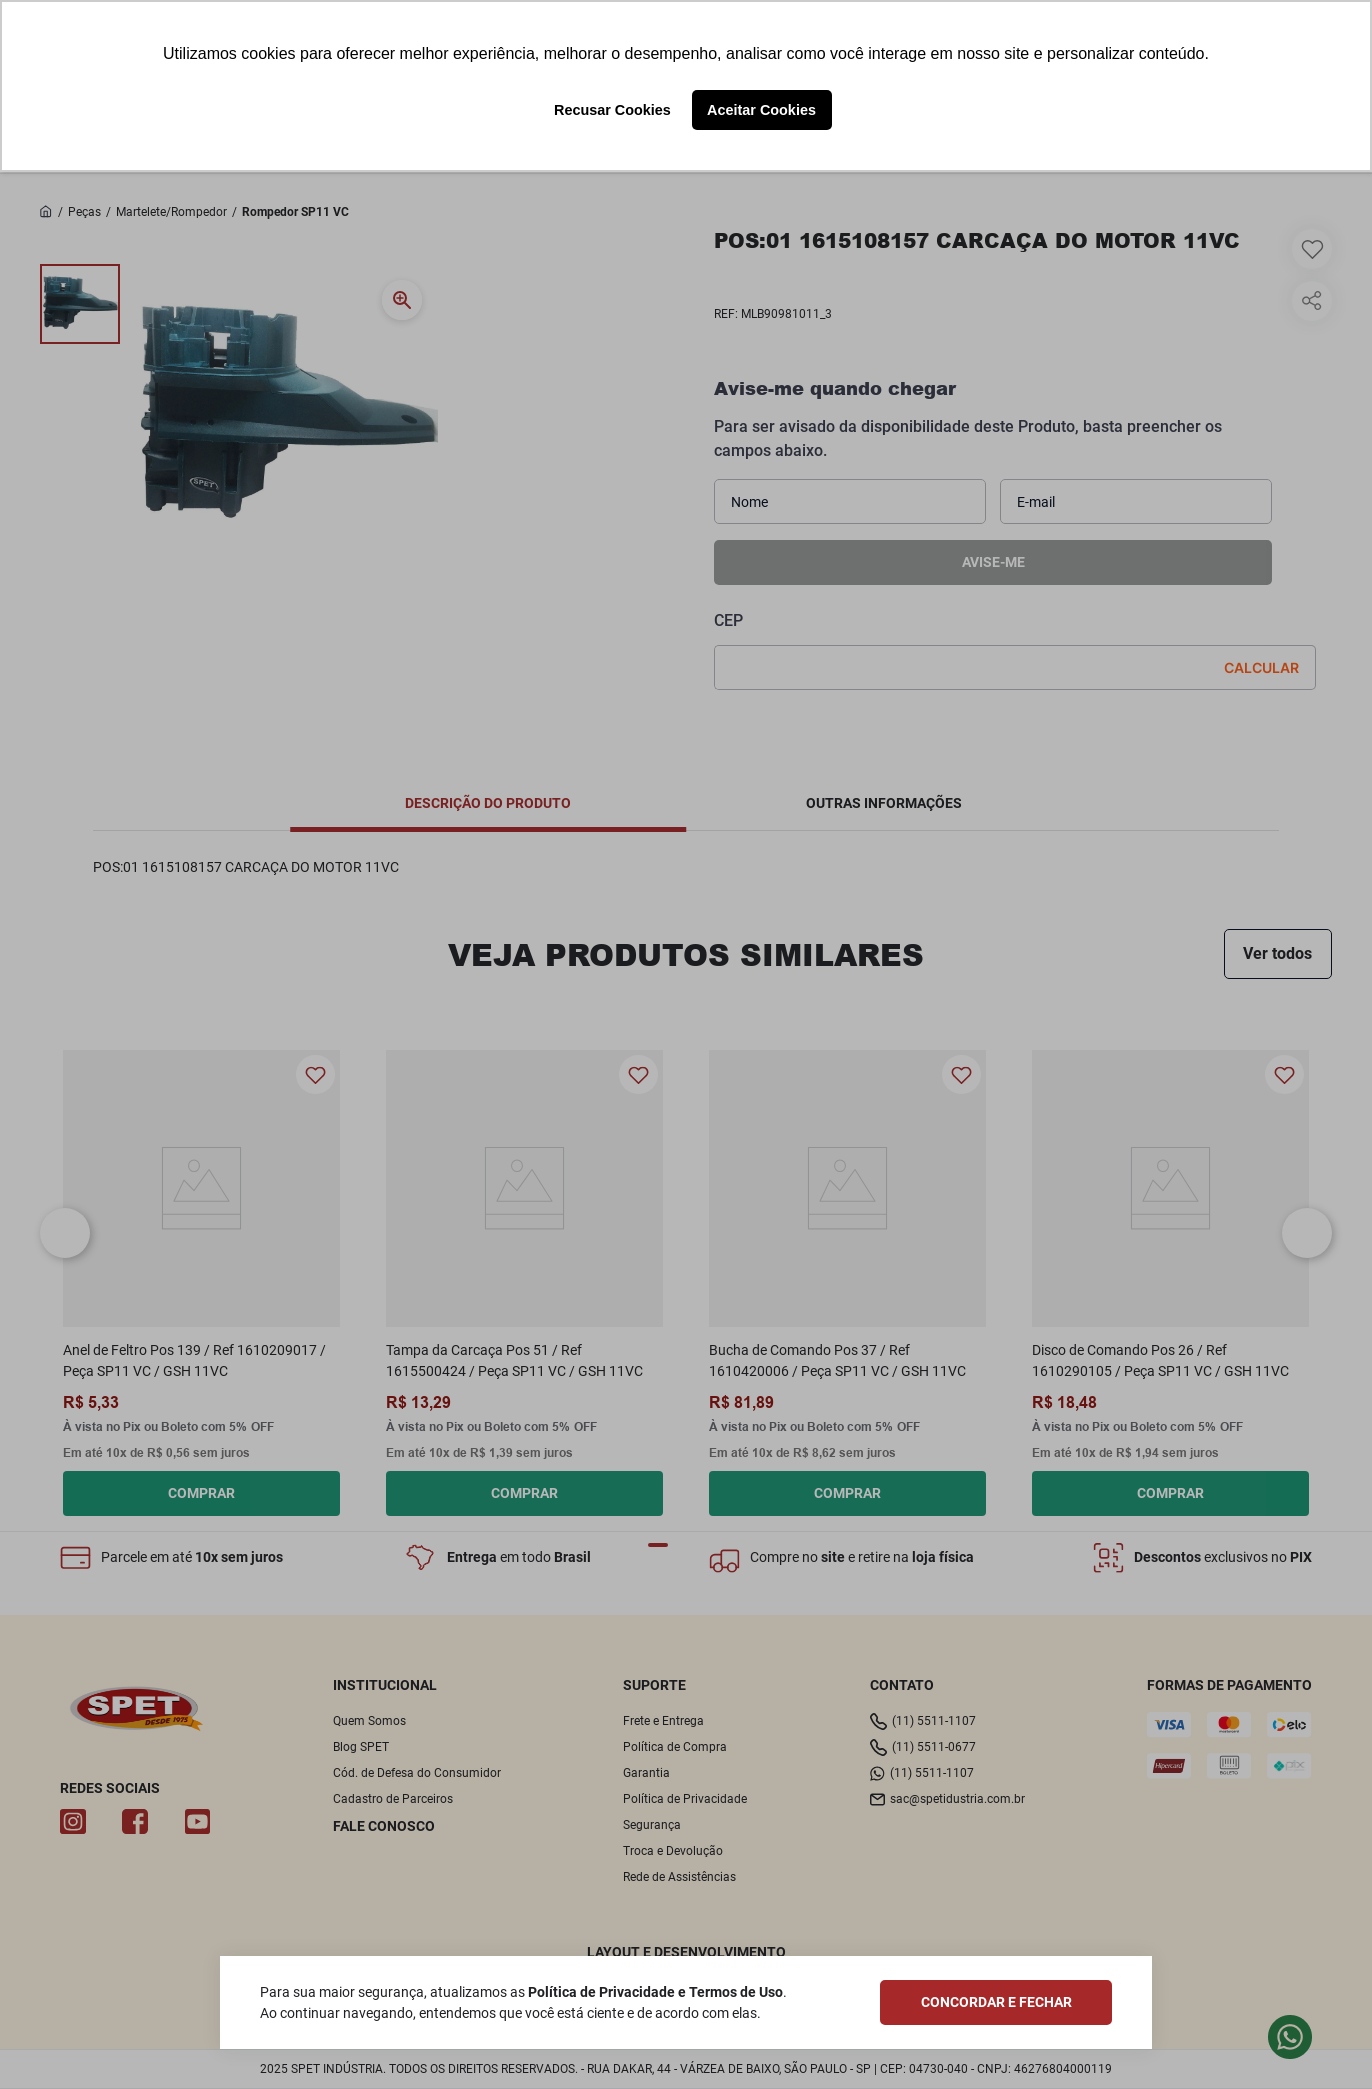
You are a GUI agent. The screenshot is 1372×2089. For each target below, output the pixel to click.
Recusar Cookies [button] (612, 110)
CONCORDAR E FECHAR (996, 2002)
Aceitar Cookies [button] (761, 110)
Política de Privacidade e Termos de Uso (655, 1992)
